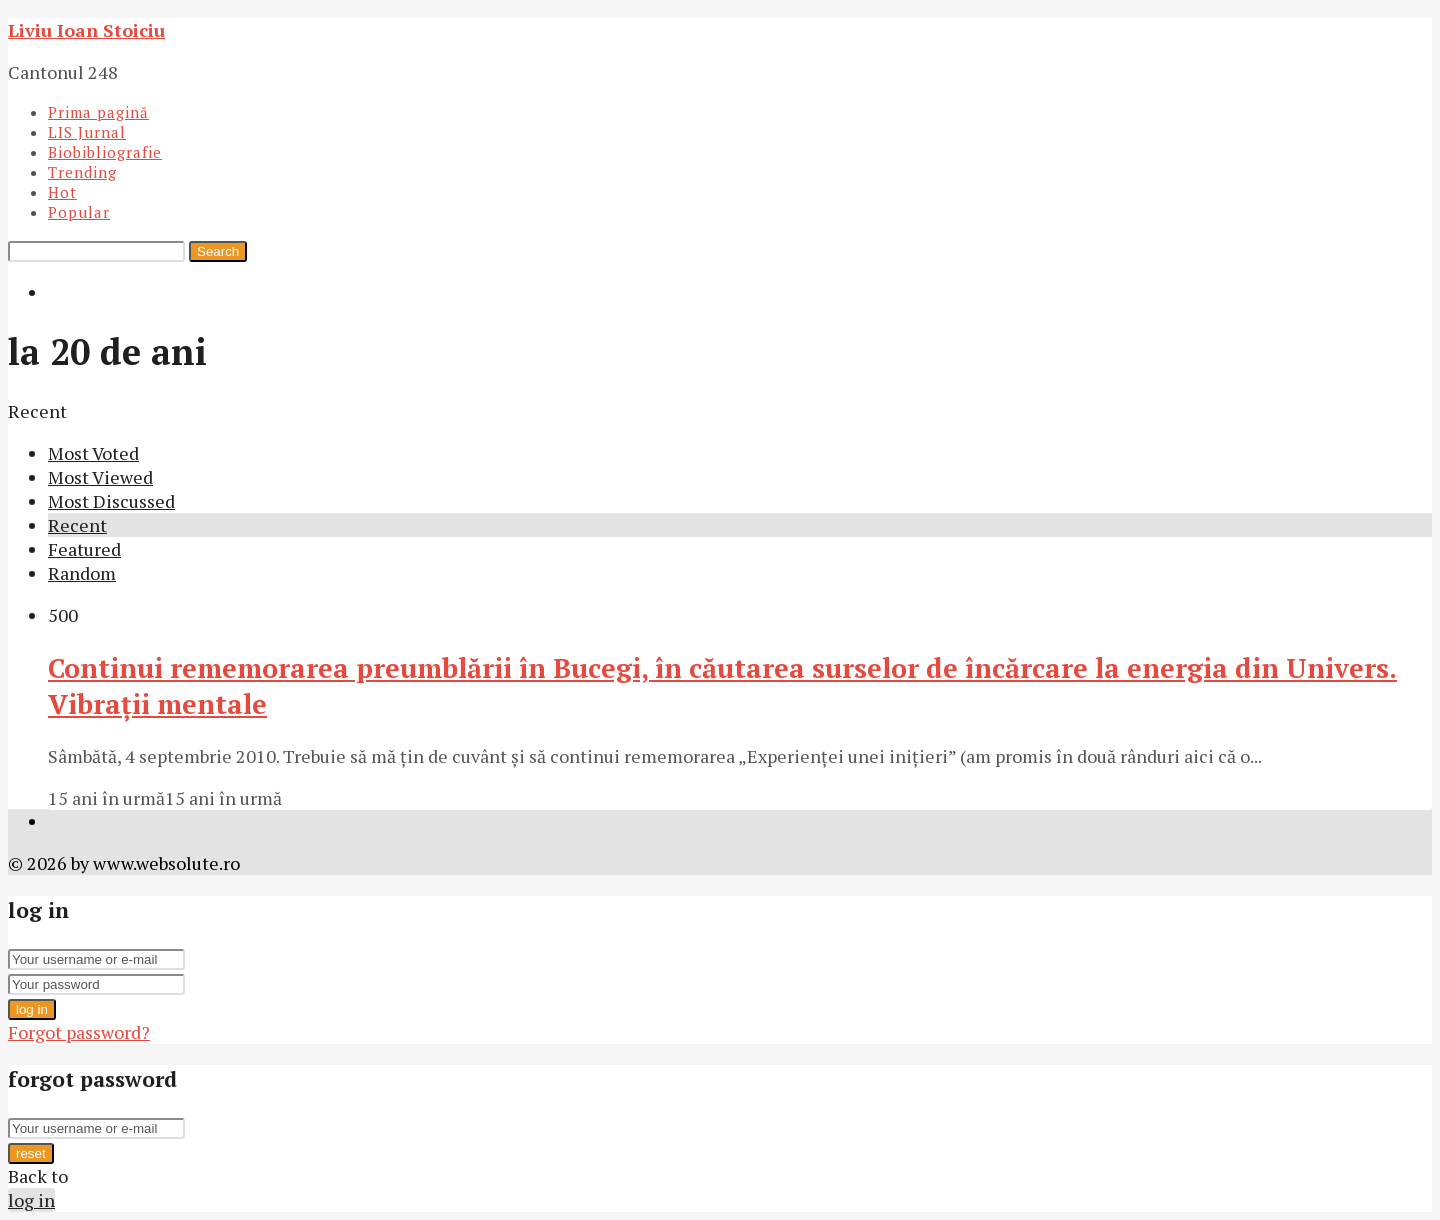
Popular (79, 212)
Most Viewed (100, 477)
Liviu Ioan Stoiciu (86, 30)
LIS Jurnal (87, 132)
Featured (84, 549)
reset (31, 1153)
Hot (62, 192)
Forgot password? (79, 1032)
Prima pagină (98, 112)
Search (218, 251)
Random (82, 573)
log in (32, 1009)
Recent (77, 525)
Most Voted (93, 453)
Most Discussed (111, 501)
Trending (82, 172)
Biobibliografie (105, 152)
